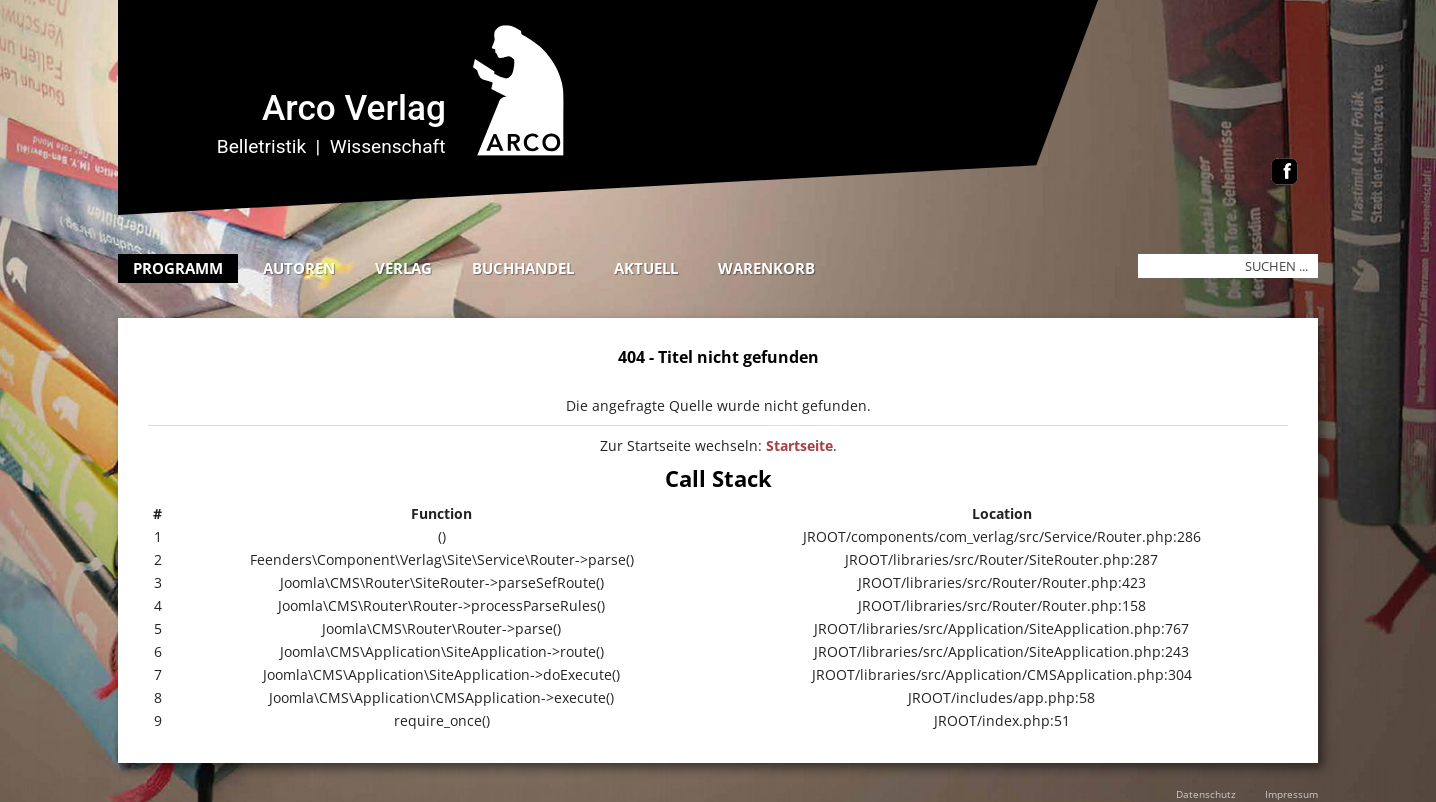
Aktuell (646, 268)
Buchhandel (523, 268)
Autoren (299, 268)
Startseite (799, 445)
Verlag (403, 268)
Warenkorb (766, 268)
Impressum (1291, 794)
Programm (178, 268)
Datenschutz (1206, 794)
